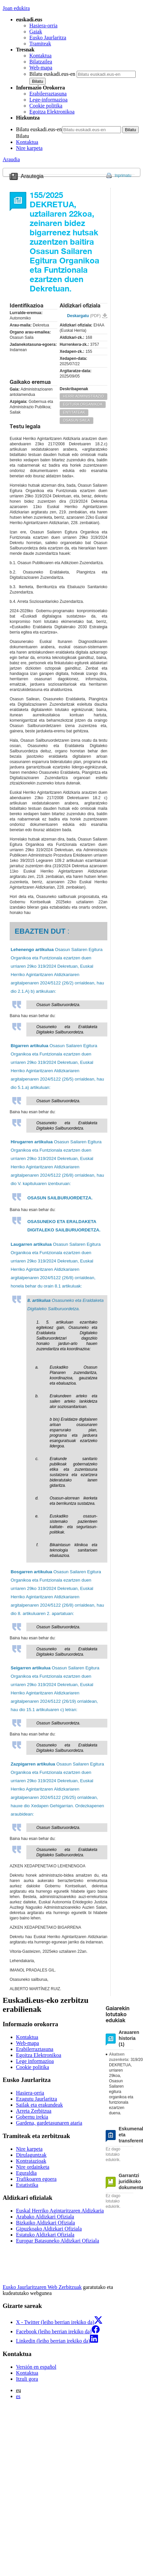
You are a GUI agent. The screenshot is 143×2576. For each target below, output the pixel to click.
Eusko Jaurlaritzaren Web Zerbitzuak (42, 2287)
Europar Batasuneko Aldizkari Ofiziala (57, 2241)
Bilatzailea (40, 61)
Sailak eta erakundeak (39, 2105)
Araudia (11, 159)
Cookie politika (45, 105)
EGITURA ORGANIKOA (82, 404)
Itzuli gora (27, 2379)
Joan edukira (16, 8)
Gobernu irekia (32, 2117)
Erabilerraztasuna (48, 93)
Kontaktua (40, 55)
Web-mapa (40, 67)
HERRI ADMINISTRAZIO (83, 396)
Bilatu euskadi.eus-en (52, 74)
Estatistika (27, 2185)
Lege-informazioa (48, 99)
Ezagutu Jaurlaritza (36, 2099)
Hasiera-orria (43, 25)
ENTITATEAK (74, 412)
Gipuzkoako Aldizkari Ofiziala (49, 2229)
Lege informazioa (35, 2061)
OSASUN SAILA (76, 420)
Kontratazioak (31, 2161)
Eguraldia (26, 2173)
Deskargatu (84, 315)
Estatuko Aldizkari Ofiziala (45, 2235)
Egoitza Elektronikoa (52, 111)
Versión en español (36, 2367)
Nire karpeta (29, 148)
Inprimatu (123, 175)
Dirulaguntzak (31, 2155)
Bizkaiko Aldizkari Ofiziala (45, 2223)
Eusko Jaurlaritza (47, 37)
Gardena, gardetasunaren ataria (49, 2123)
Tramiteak (40, 43)
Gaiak (35, 31)
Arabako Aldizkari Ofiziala (45, 2216)
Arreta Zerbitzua (33, 2111)
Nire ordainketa (32, 2167)
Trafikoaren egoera (36, 2179)
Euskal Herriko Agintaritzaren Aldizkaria (60, 2210)
